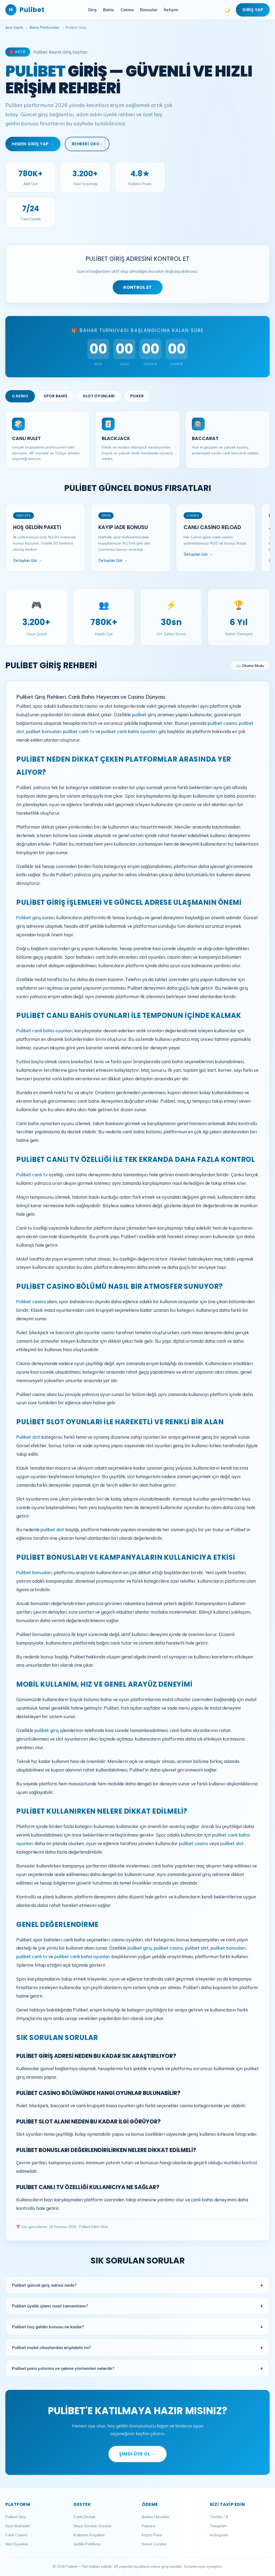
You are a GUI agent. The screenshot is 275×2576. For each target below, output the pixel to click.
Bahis (108, 9)
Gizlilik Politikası (87, 2544)
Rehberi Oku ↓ (87, 144)
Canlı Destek (84, 2516)
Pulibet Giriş (15, 2516)
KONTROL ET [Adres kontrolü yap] (137, 287)
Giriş (92, 9)
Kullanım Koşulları (89, 2535)
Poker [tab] (137, 396)
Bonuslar (148, 9)
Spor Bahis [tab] (55, 396)
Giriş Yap (253, 10)
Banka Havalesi (155, 2516)
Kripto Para (152, 2535)
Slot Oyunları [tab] (99, 396)
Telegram (218, 2525)
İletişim (171, 9)
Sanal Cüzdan (154, 2544)
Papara (148, 2525)
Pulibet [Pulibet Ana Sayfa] (25, 9)
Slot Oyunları (16, 2544)
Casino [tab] (20, 396)
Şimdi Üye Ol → (137, 2454)
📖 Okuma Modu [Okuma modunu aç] (250, 665)
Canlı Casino (16, 2535)
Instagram (219, 2535)
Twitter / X (219, 2516)
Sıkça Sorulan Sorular (92, 2525)
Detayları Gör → (27, 560)
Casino (127, 9)
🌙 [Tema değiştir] (227, 10)
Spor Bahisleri (17, 2525)
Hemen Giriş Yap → (33, 144)
